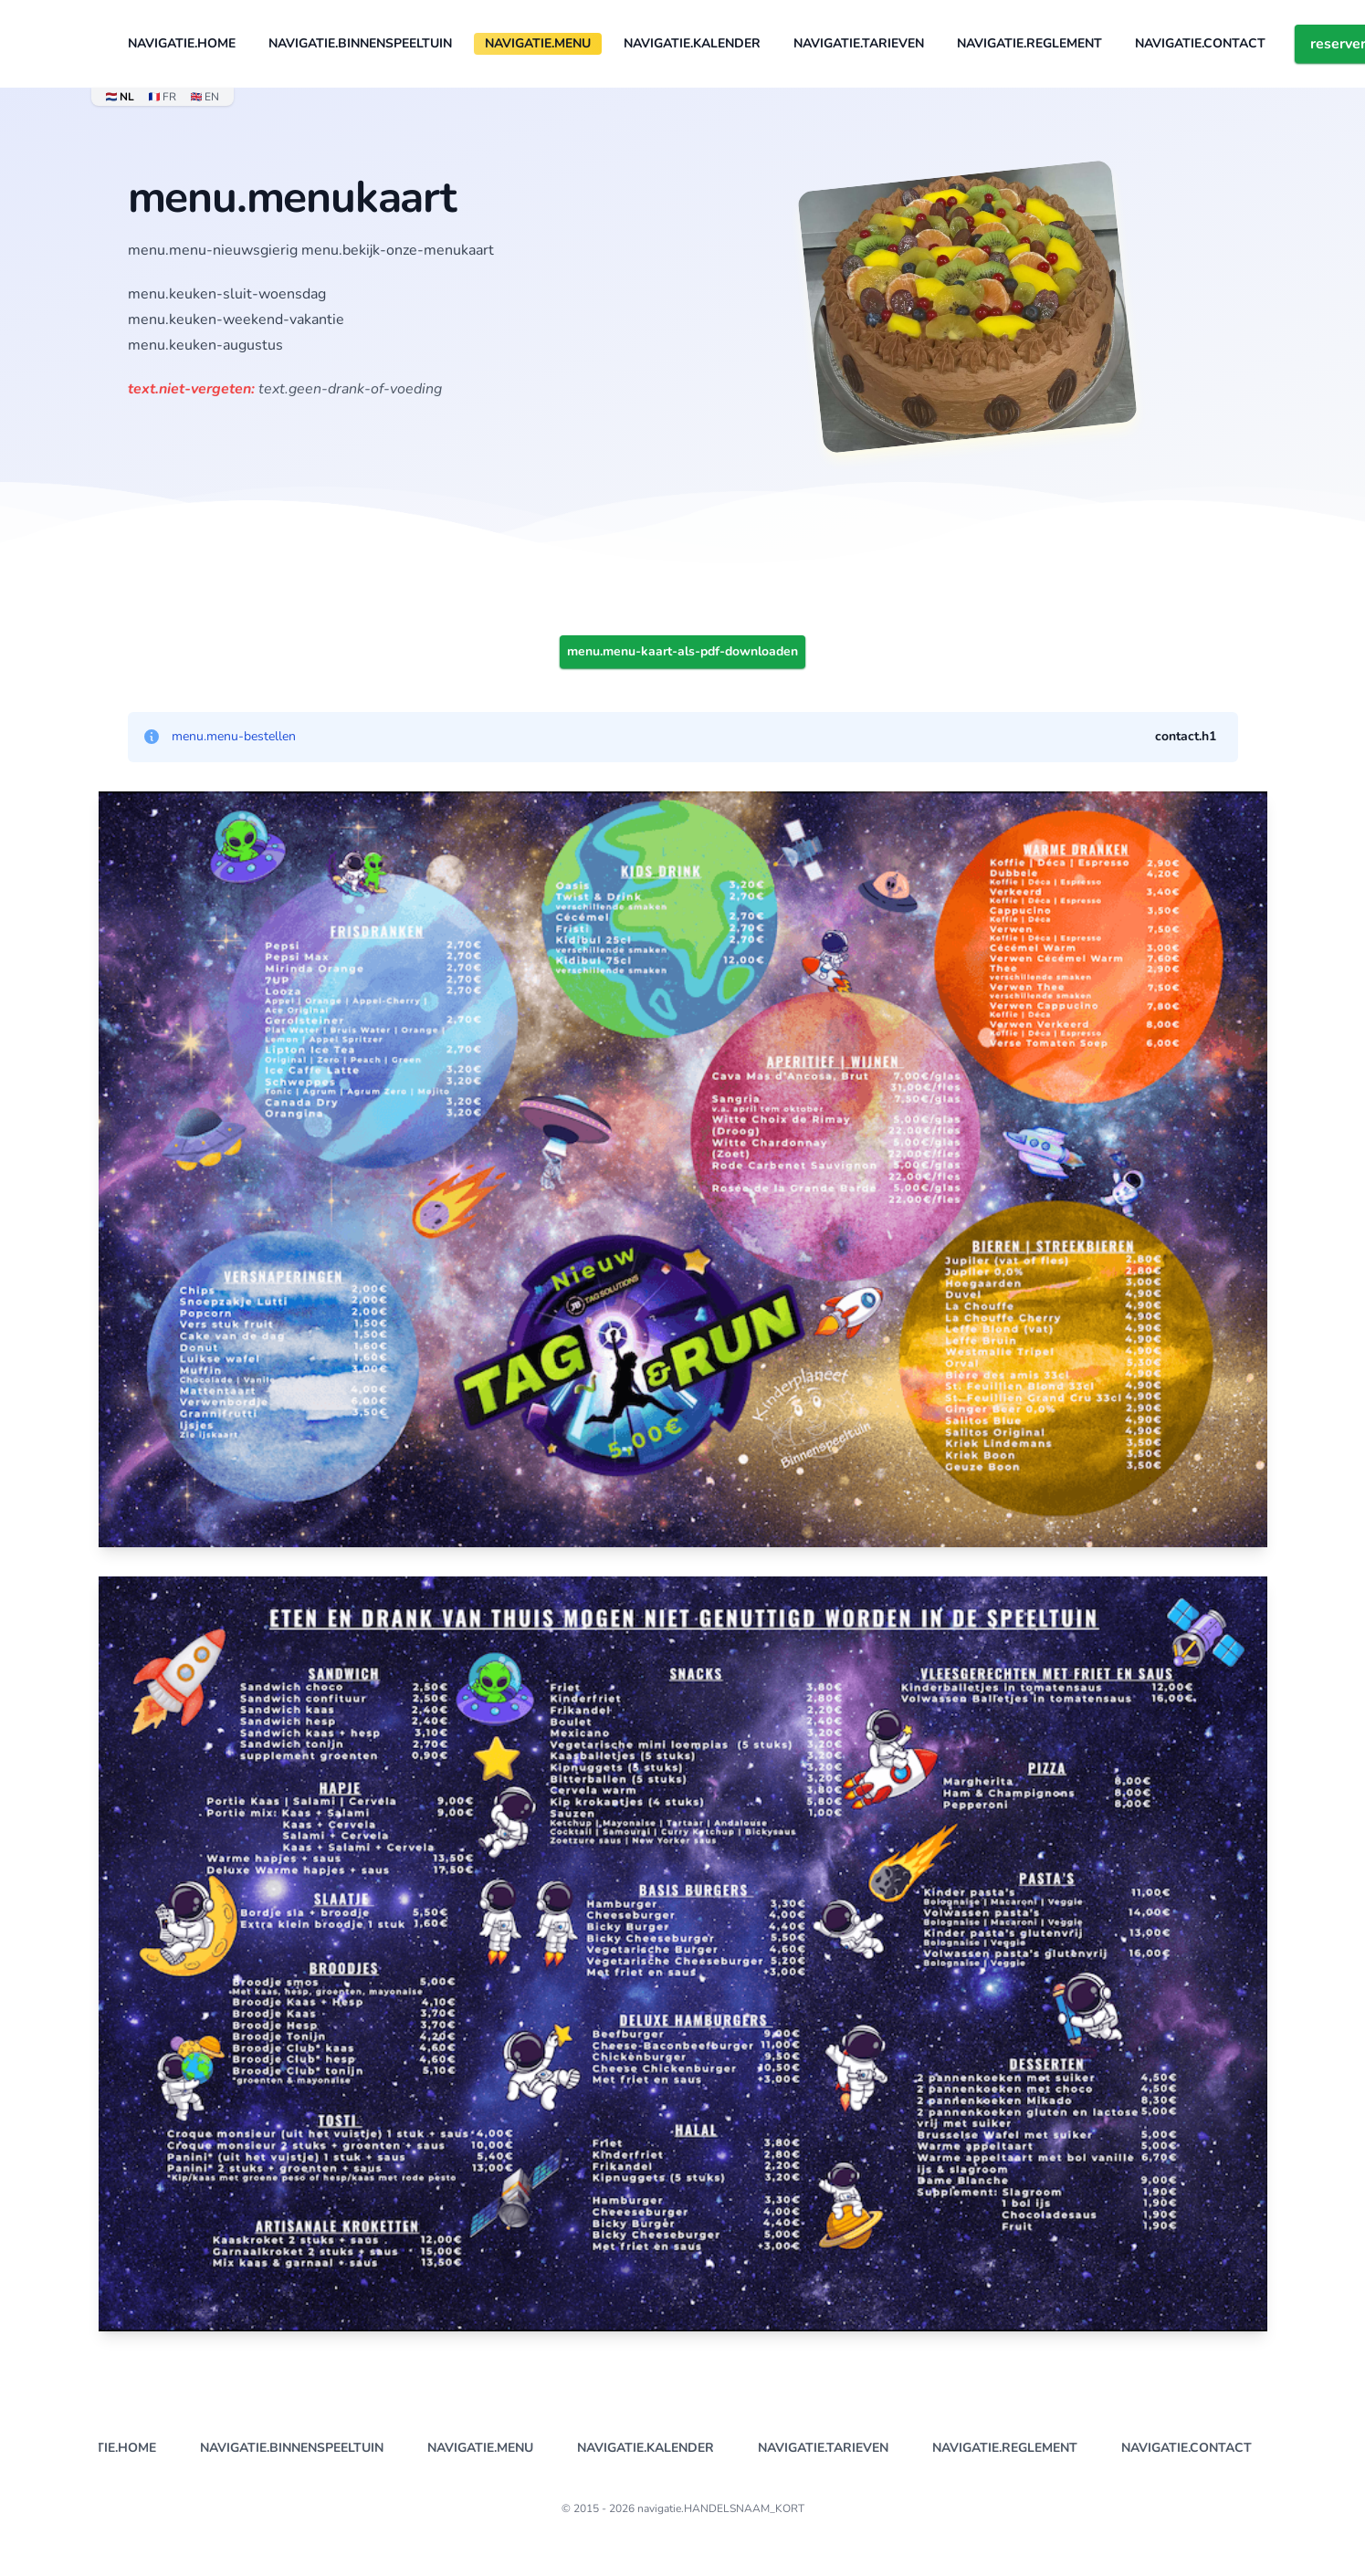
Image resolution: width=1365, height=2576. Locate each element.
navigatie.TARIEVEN (858, 43)
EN (205, 96)
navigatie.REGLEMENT (1029, 43)
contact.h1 (1185, 736)
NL (120, 96)
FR (162, 96)
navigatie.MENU (538, 43)
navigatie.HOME (182, 43)
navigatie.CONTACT (1200, 43)
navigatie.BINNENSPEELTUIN (360, 43)
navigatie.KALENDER (692, 43)
